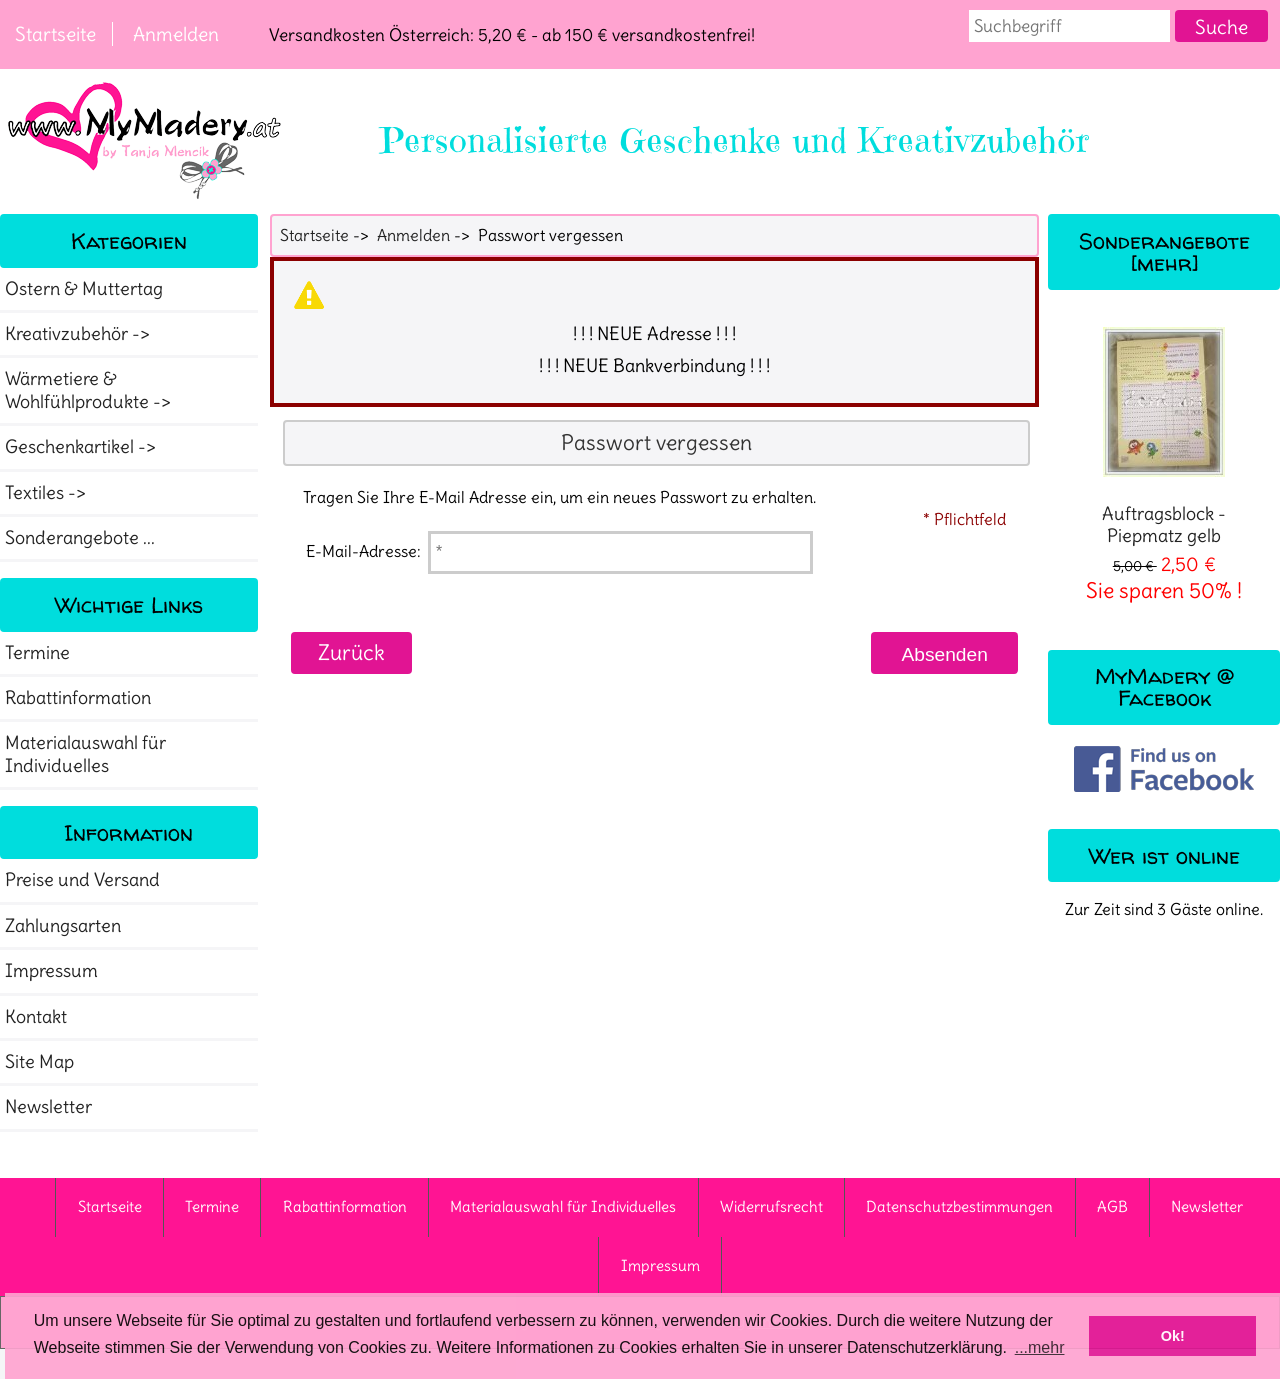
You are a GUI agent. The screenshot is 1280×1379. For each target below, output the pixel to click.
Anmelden (176, 34)
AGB (1112, 1206)
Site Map (39, 1062)
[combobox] (1070, 26)
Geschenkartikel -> (82, 447)
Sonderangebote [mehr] (1164, 251)
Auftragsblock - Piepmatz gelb (1164, 437)
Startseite (55, 34)
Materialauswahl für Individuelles (85, 754)
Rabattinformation (78, 698)
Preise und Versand (82, 880)
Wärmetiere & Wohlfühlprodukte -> (90, 390)
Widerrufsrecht (771, 1206)
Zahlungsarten (63, 926)
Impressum (51, 971)
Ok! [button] (1173, 1336)
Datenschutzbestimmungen (959, 1206)
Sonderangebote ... (80, 538)
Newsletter (48, 1107)
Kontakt (36, 1017)
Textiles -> (47, 493)
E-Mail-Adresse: (363, 551)
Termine (37, 653)
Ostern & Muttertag (84, 289)
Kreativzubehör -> (79, 334)
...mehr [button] (1040, 1347)
